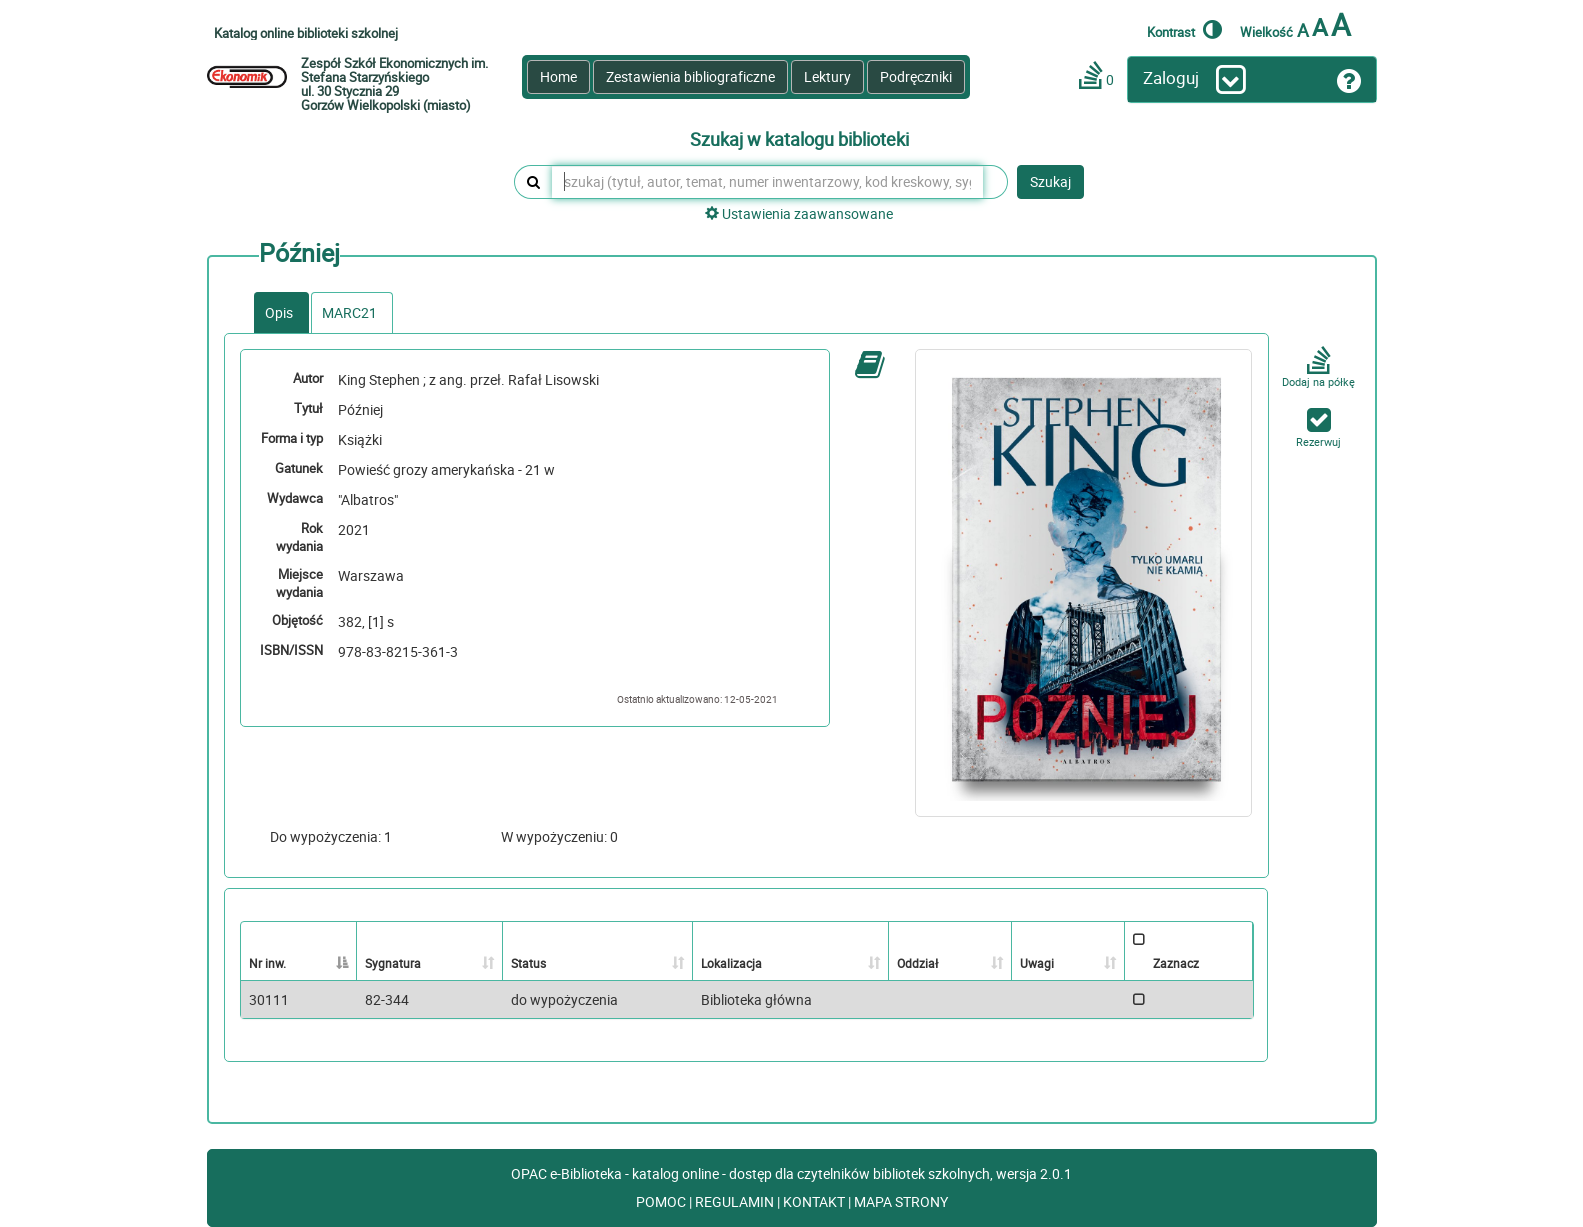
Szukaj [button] (1050, 181)
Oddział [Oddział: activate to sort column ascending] (917, 963)
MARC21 (349, 312)
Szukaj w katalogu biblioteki (799, 140)
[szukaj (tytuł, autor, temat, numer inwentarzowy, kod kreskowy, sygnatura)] (767, 182)
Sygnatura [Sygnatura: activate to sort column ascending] (393, 963)
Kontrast (1184, 29)
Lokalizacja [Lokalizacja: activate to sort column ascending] (731, 963)
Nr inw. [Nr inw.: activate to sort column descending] (267, 963)
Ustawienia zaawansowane (799, 213)
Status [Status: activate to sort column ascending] (528, 963)
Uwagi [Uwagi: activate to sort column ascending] (1037, 963)
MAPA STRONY (901, 1201)
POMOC (662, 1201)
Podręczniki (916, 76)
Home (558, 76)
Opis (279, 312)
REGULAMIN (736, 1201)
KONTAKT (815, 1201)
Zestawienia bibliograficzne (690, 76)
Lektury (827, 76)
